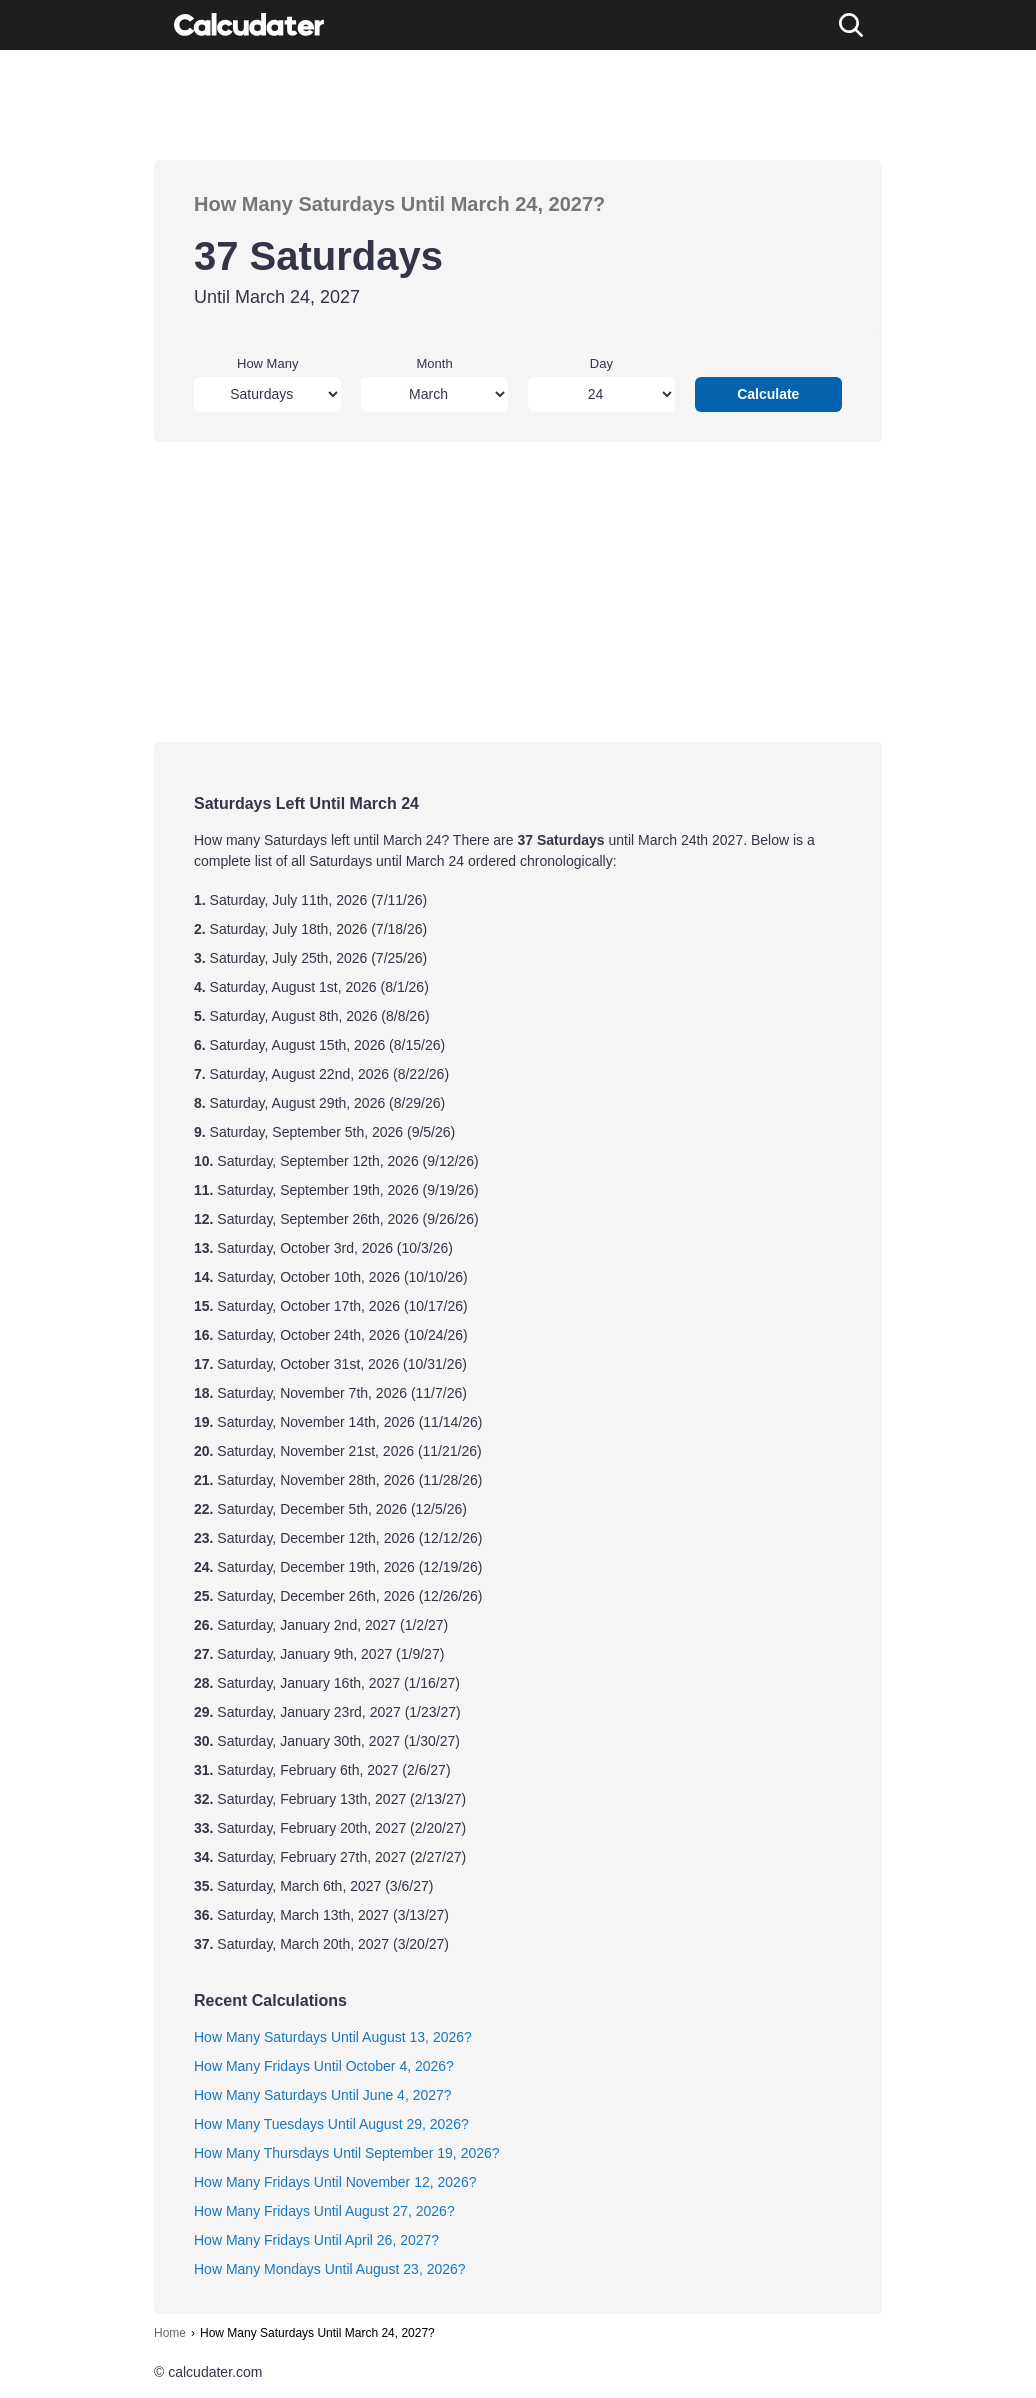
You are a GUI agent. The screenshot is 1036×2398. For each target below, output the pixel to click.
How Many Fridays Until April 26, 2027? (316, 2240)
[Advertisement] (518, 105)
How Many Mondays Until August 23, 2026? (330, 2269)
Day (601, 363)
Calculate (768, 394)
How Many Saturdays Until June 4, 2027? (323, 2095)
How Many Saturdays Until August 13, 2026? (333, 2037)
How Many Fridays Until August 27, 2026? (324, 2211)
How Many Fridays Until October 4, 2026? (324, 2066)
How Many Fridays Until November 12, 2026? (335, 2182)
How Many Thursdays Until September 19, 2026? (347, 2153)
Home (170, 2333)
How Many (267, 363)
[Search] (851, 25)
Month (435, 363)
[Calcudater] (249, 25)
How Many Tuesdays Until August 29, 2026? (331, 2124)
